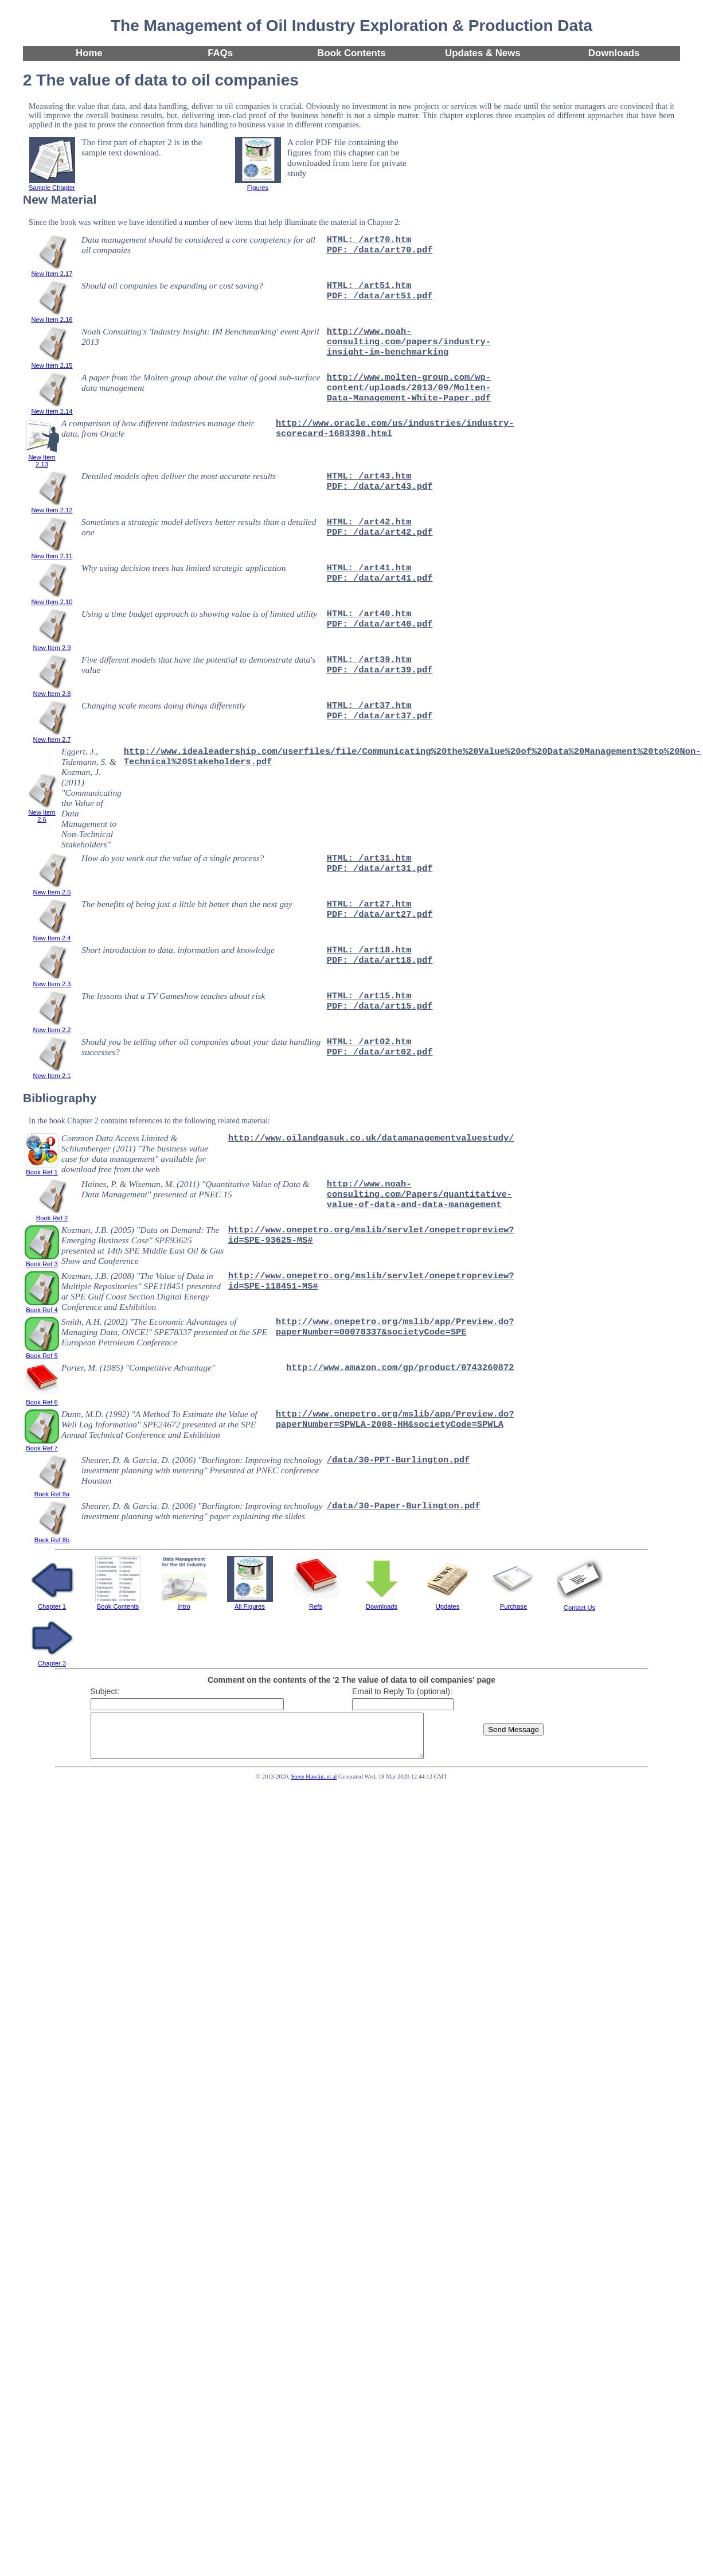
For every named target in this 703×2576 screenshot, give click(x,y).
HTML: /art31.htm (369, 858)
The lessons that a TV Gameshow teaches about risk (173, 996)
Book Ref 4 (42, 1306)
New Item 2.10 (51, 598)
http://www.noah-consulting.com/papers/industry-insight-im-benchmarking (409, 341)
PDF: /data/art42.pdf (380, 532)
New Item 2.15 (51, 362)
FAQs (220, 53)
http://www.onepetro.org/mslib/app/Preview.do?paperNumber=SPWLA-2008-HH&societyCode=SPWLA (395, 1419)
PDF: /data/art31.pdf (380, 868)
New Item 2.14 (51, 408)
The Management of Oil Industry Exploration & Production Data (351, 25)
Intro (184, 1603)
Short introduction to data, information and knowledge (178, 950)
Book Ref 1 (42, 1169)
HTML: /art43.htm (369, 476)
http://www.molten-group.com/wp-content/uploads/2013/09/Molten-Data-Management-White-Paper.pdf (409, 387)
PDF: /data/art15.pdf (380, 1006)
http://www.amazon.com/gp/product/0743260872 (400, 1368)
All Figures (250, 1603)
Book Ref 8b (52, 1536)
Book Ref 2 (52, 1214)
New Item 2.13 (42, 457)
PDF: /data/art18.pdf (380, 960)
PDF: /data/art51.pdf (380, 296)
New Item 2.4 (52, 934)
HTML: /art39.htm (369, 660)
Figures (258, 184)
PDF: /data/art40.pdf (380, 624)
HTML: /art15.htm (369, 996)
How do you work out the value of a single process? (172, 858)
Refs (316, 1603)
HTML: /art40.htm (369, 614)
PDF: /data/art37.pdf (380, 716)
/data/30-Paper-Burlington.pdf (404, 1506)
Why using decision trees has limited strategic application (183, 568)
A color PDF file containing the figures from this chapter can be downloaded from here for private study (347, 157)
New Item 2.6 (42, 812)
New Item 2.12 (51, 506)
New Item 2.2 (52, 1026)
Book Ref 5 (42, 1352)
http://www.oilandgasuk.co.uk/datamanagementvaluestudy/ (371, 1138)
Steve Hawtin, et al (314, 1785)
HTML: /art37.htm (369, 706)
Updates (448, 1603)
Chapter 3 (52, 1660)
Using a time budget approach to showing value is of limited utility (199, 613)
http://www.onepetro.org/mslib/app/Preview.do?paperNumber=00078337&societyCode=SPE (395, 1327)
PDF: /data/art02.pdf (380, 1052)
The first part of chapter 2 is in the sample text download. (141, 147)
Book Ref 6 (42, 1399)
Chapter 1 (52, 1603)
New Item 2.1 (52, 1072)
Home (89, 53)
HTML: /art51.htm (369, 286)
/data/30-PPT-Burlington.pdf (398, 1460)
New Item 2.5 (52, 889)
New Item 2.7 (52, 736)
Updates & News (483, 53)
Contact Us (580, 1604)
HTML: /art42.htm (369, 522)
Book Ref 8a (52, 1490)
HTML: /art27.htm (369, 904)
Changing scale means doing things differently (163, 705)
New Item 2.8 (52, 690)
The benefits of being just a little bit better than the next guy (186, 904)
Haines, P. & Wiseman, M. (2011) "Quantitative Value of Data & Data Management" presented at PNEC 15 (195, 1189)
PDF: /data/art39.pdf (380, 670)
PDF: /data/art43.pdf (380, 486)
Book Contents (351, 53)
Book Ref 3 (42, 1260)
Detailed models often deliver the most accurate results (178, 476)
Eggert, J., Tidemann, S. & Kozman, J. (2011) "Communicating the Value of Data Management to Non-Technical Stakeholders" (91, 797)
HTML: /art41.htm (369, 568)
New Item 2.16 (51, 316)
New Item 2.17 (51, 270)
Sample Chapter (52, 184)
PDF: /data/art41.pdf (380, 578)
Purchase (514, 1603)
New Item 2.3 (52, 980)
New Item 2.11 (51, 552)
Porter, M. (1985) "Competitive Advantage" (138, 1367)
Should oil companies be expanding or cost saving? (172, 285)
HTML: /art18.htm (369, 950)
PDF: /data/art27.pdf (380, 914)
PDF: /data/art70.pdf (380, 250)
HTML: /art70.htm (369, 240)
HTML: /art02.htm (369, 1042)
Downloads (614, 53)
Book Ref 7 (42, 1445)
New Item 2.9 (52, 644)
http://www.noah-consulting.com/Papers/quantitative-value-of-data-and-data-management (419, 1194)
